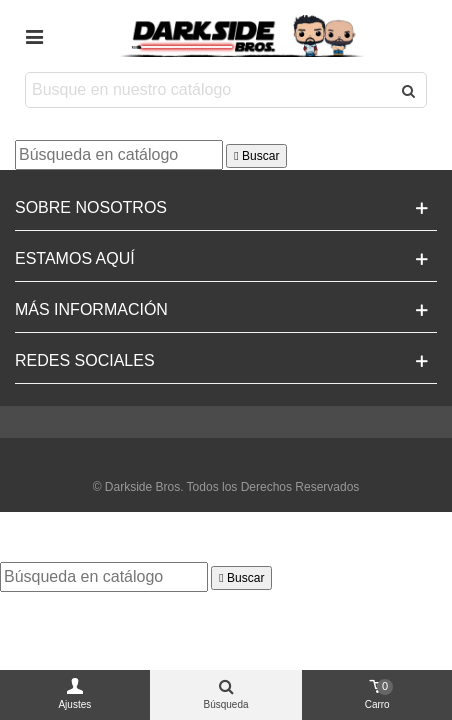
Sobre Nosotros (91, 207)
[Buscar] (119, 155)
